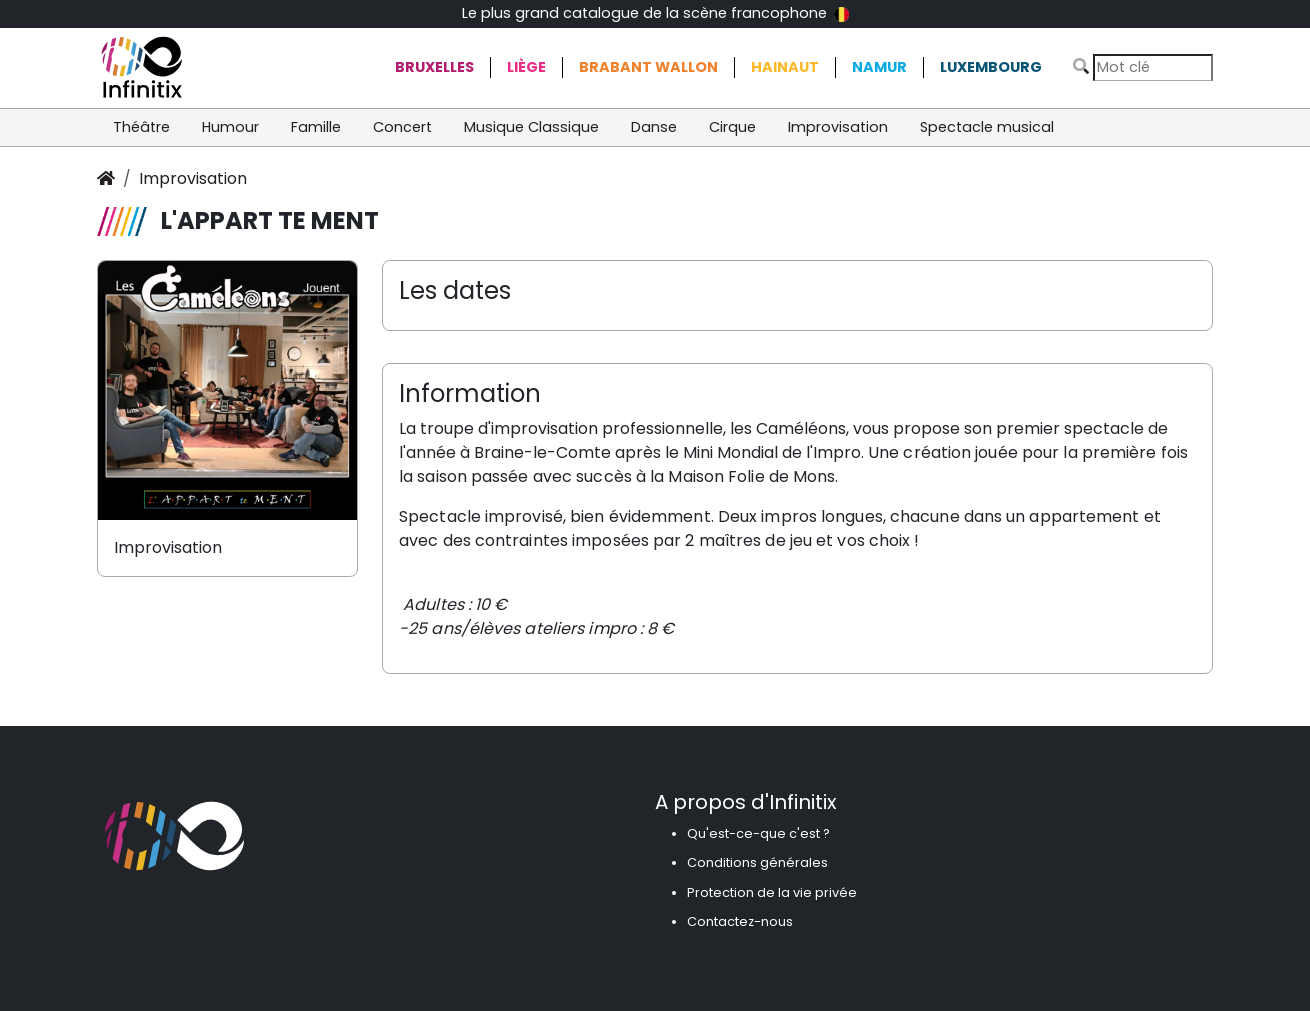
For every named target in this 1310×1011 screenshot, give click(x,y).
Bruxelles (434, 67)
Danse (654, 127)
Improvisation (838, 127)
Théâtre (141, 127)
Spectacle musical (987, 127)
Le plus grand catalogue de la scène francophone (655, 13)
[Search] (1153, 67)
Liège (526, 67)
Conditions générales (757, 862)
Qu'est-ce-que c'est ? (758, 833)
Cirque (732, 127)
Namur (879, 67)
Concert (402, 127)
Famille (316, 127)
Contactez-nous (740, 921)
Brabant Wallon (648, 67)
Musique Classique (531, 127)
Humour (230, 127)
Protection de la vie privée (772, 892)
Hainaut (785, 67)
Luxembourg (991, 67)
